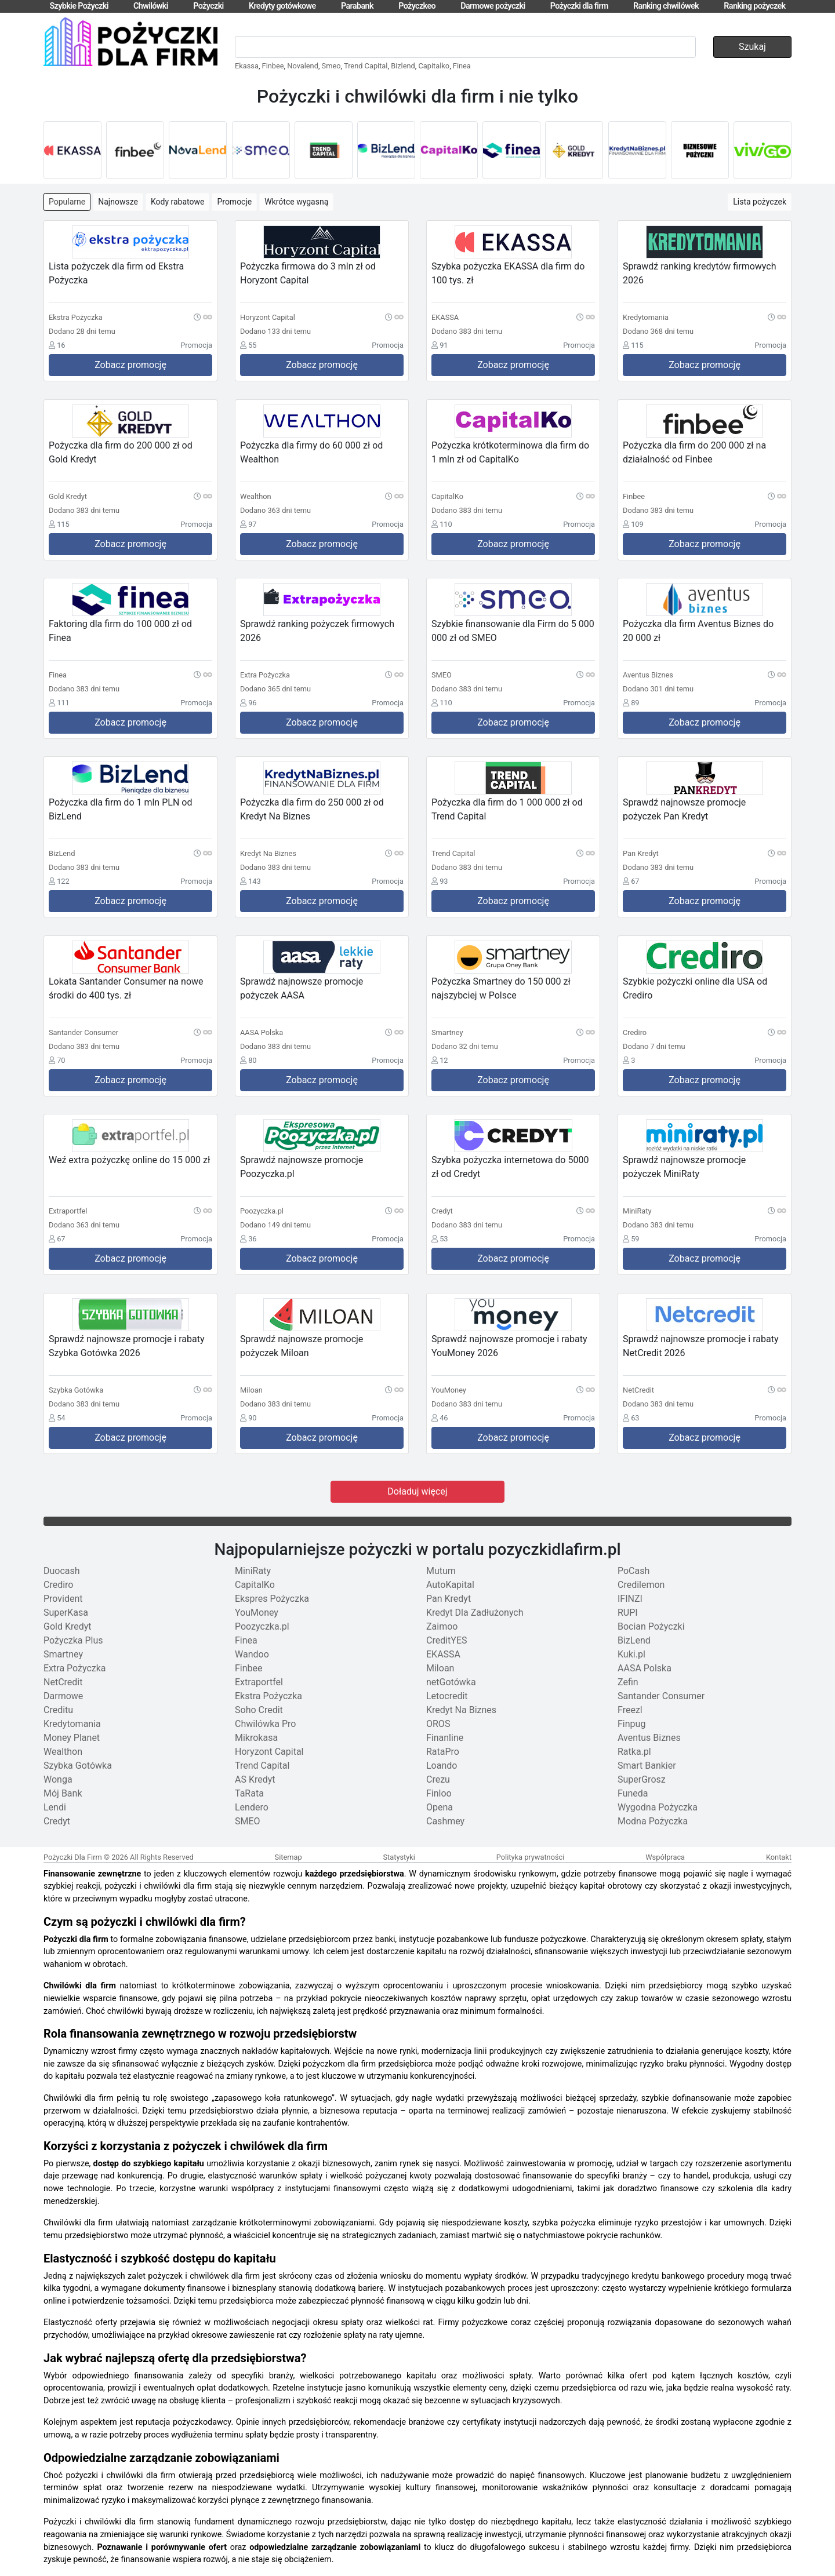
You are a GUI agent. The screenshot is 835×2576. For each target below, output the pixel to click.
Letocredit (447, 1695)
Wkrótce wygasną (296, 201)
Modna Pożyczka (653, 1821)
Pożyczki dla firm (579, 6)
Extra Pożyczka (74, 1668)
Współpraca (665, 1857)
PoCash (633, 1570)
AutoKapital (450, 1584)
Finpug (631, 1723)
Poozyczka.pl (262, 1626)
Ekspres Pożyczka (272, 1598)
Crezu (438, 1779)
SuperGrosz (642, 1779)
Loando (441, 1765)
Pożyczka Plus (73, 1640)
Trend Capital (365, 65)
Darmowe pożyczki (492, 6)
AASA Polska (644, 1668)
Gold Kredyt (67, 1626)
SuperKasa (65, 1612)
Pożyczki (208, 6)
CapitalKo (255, 1584)
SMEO (247, 1821)
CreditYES (446, 1640)
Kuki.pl (631, 1654)
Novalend (302, 65)
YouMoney (256, 1612)
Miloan (440, 1668)
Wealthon (62, 1751)
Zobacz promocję (130, 364)
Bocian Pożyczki (651, 1626)
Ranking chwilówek (666, 6)
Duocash (61, 1570)
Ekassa (247, 65)
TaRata (249, 1793)
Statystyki (399, 1857)
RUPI (628, 1612)
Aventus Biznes (649, 1737)
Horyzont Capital (269, 1751)
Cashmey (445, 1821)
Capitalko (433, 65)
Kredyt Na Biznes (461, 1709)
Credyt (56, 1821)
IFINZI (630, 1598)
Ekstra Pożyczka (268, 1695)
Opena (439, 1807)
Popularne (67, 201)
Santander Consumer (661, 1695)
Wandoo (252, 1654)
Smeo (331, 65)
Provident (63, 1598)
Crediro (58, 1584)
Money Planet (71, 1737)
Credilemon (641, 1584)
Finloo (439, 1793)
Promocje (234, 201)
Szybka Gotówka (77, 1765)
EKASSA (443, 1654)
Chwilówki (150, 6)
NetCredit (62, 1682)
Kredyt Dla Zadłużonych (475, 1612)
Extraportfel (259, 1682)
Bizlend (403, 65)
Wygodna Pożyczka (658, 1807)
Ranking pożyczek (754, 6)
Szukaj (752, 46)
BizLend (634, 1640)
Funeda (633, 1793)
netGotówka (451, 1682)
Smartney (63, 1654)
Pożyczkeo (416, 6)
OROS (438, 1723)
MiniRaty (253, 1570)
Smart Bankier (647, 1765)
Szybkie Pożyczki (78, 6)
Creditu (58, 1709)
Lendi (54, 1807)
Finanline (444, 1737)
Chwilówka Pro (265, 1723)
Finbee (273, 65)
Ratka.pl (634, 1751)
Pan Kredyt (448, 1598)
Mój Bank (62, 1793)
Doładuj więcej (417, 1491)
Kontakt (779, 1857)
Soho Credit (259, 1709)
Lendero (251, 1807)
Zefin (628, 1682)
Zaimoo (442, 1626)
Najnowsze (118, 201)
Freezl (630, 1709)
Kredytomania (72, 1723)
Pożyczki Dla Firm (72, 1857)
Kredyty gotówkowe (282, 6)
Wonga (57, 1779)
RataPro (442, 1751)
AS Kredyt (255, 1779)
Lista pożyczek (759, 201)
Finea (462, 65)
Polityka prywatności (530, 1857)
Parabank (357, 6)
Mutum (441, 1570)
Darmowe (63, 1695)
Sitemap (288, 1857)
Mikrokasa (256, 1737)
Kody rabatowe (178, 201)
